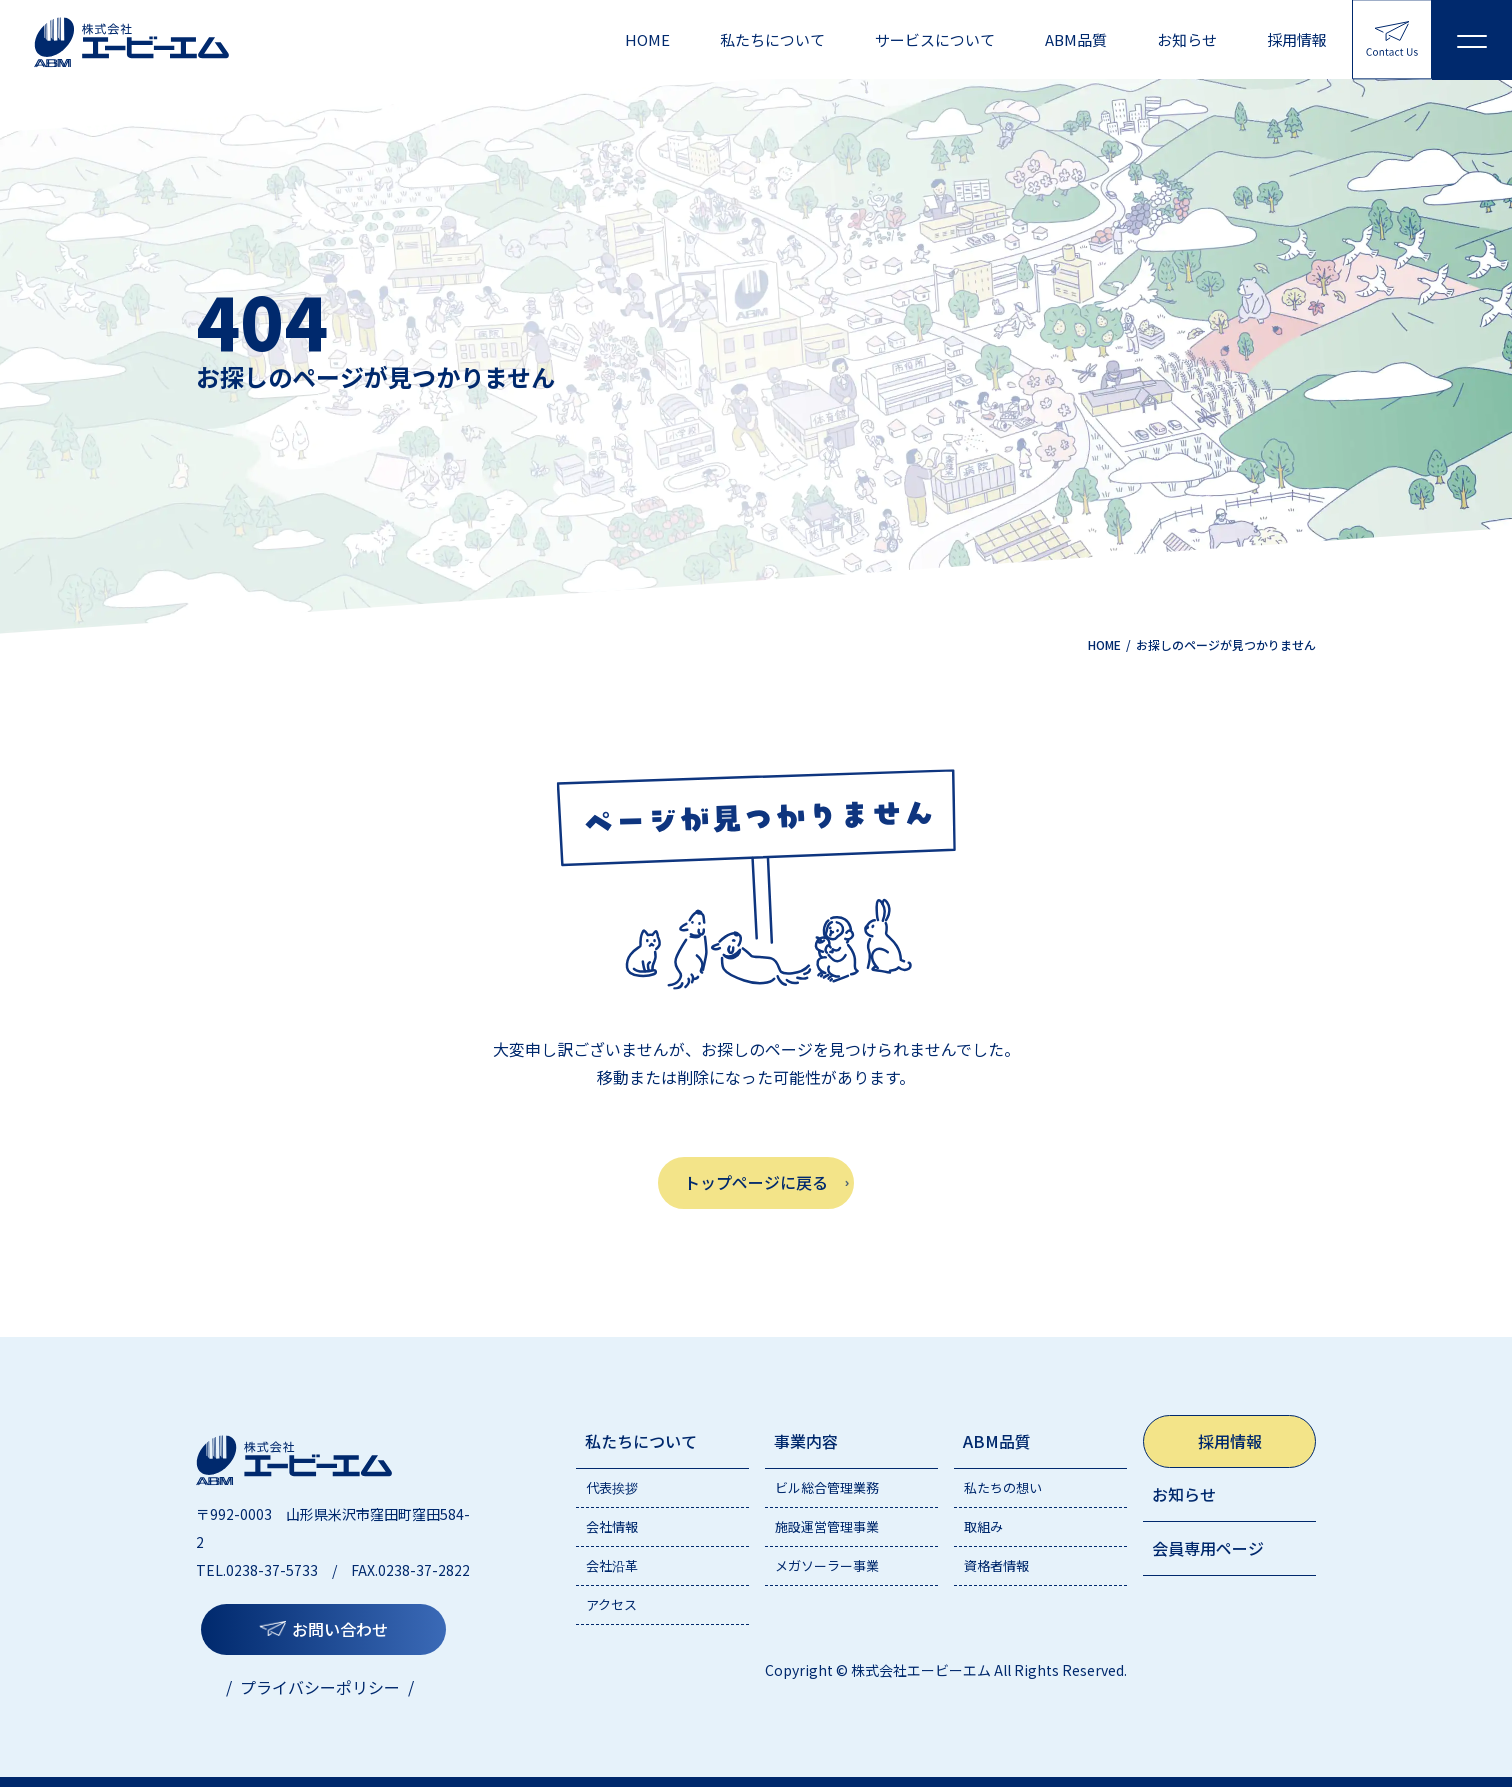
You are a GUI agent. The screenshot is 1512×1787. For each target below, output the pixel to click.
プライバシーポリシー (320, 1687)
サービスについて (935, 39)
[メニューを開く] (1472, 40)
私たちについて (772, 39)
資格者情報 (996, 1565)
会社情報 (612, 1526)
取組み (983, 1526)
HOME (647, 39)
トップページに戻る (756, 1182)
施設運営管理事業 (827, 1526)
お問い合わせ (340, 1629)
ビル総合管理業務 (827, 1487)
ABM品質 (1076, 39)
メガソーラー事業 (827, 1565)
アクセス (611, 1604)
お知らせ (1187, 39)
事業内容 (806, 1441)
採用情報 (1297, 39)
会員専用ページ (1208, 1548)
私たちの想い (1003, 1487)
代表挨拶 (612, 1487)
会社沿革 (612, 1565)
